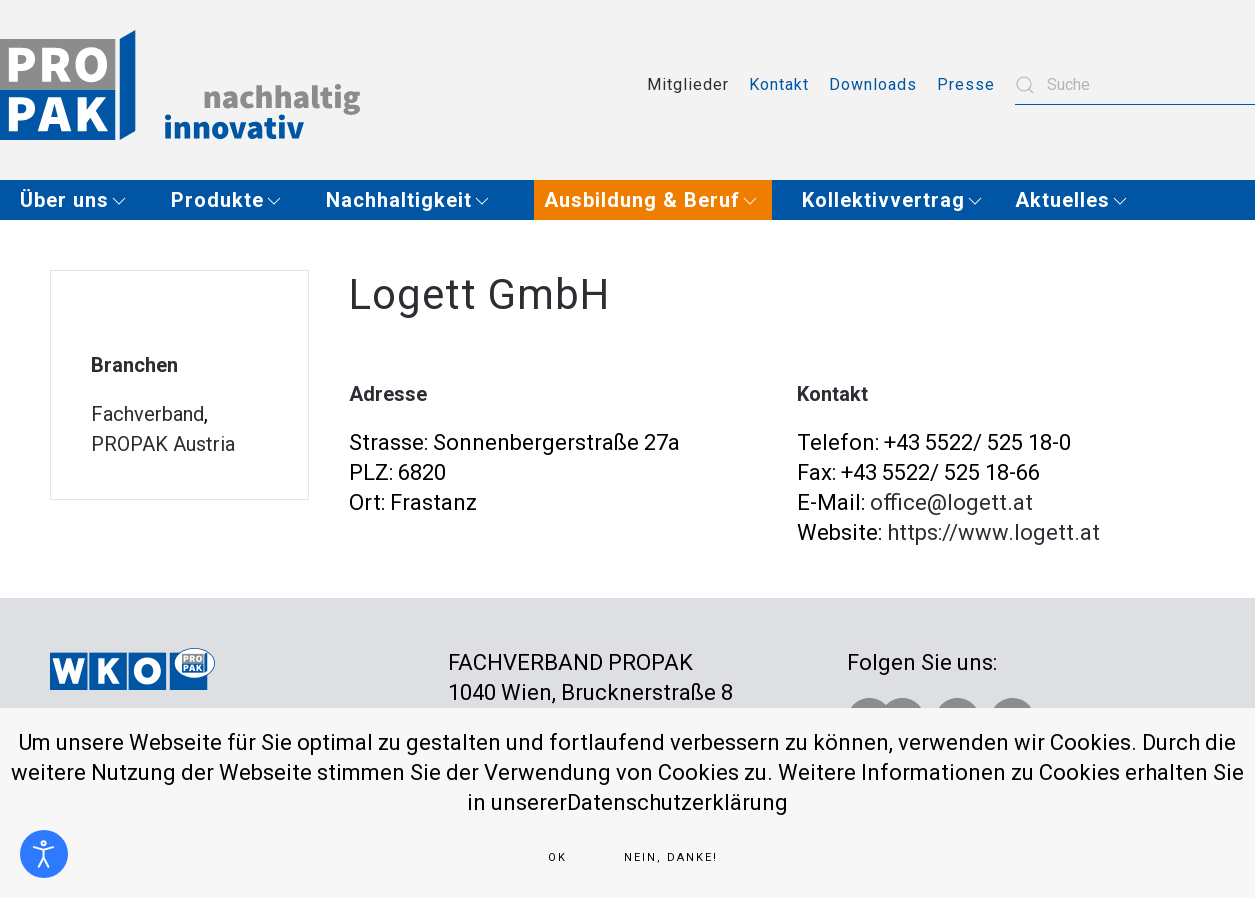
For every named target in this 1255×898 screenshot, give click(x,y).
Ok (557, 857)
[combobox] (1135, 85)
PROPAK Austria (163, 444)
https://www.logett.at (993, 532)
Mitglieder (688, 84)
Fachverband (147, 414)
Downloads (873, 84)
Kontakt (779, 84)
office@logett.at (951, 502)
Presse (966, 84)
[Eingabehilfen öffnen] (44, 854)
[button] (80, 200)
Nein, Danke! (671, 857)
